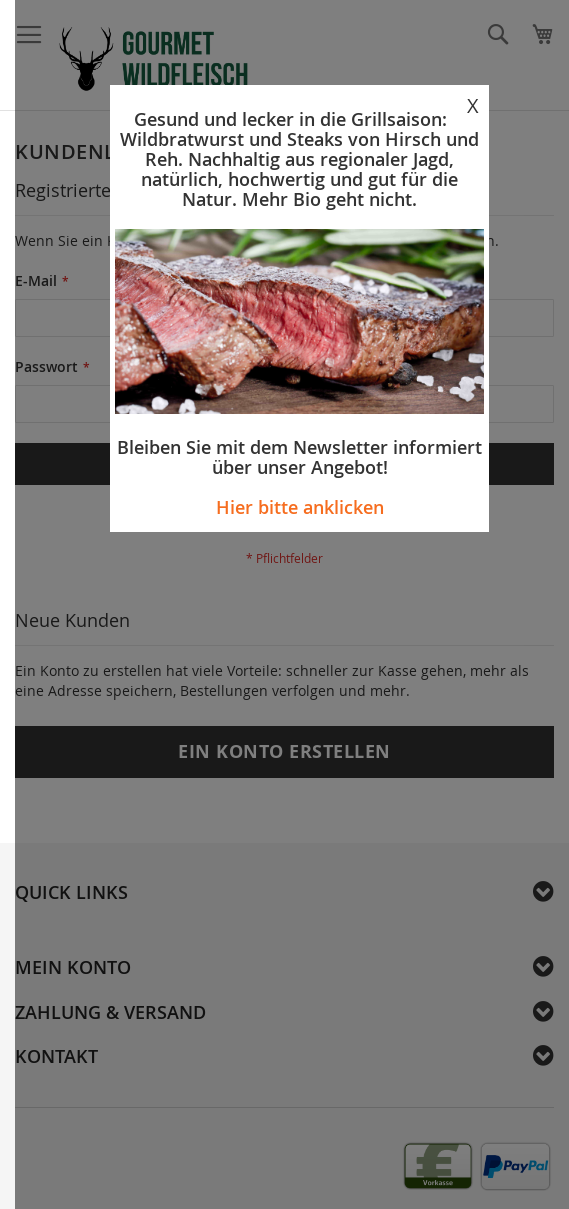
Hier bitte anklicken (300, 507)
